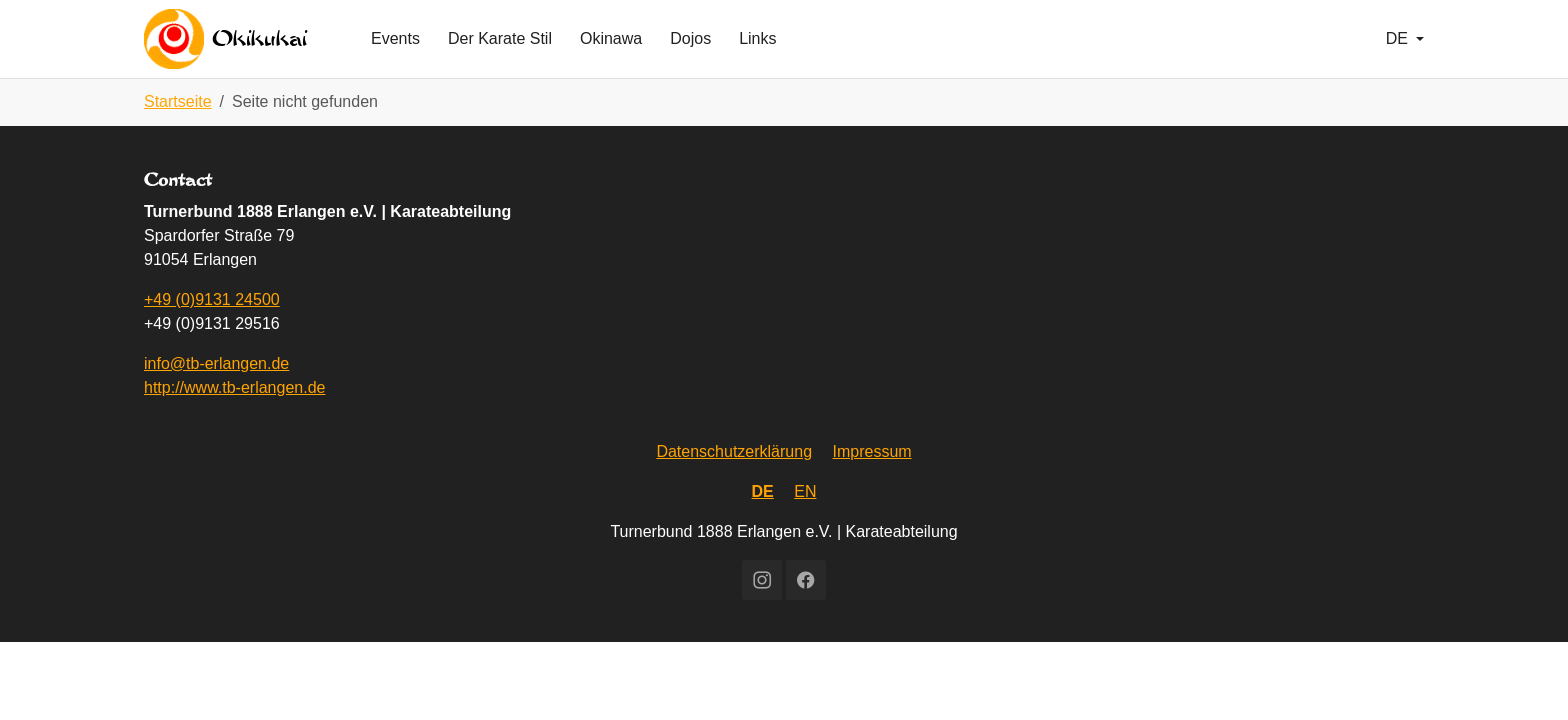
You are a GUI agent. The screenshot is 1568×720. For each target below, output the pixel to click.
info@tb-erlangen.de (216, 395)
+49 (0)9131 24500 (212, 331)
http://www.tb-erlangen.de (234, 419)
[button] (1405, 55)
